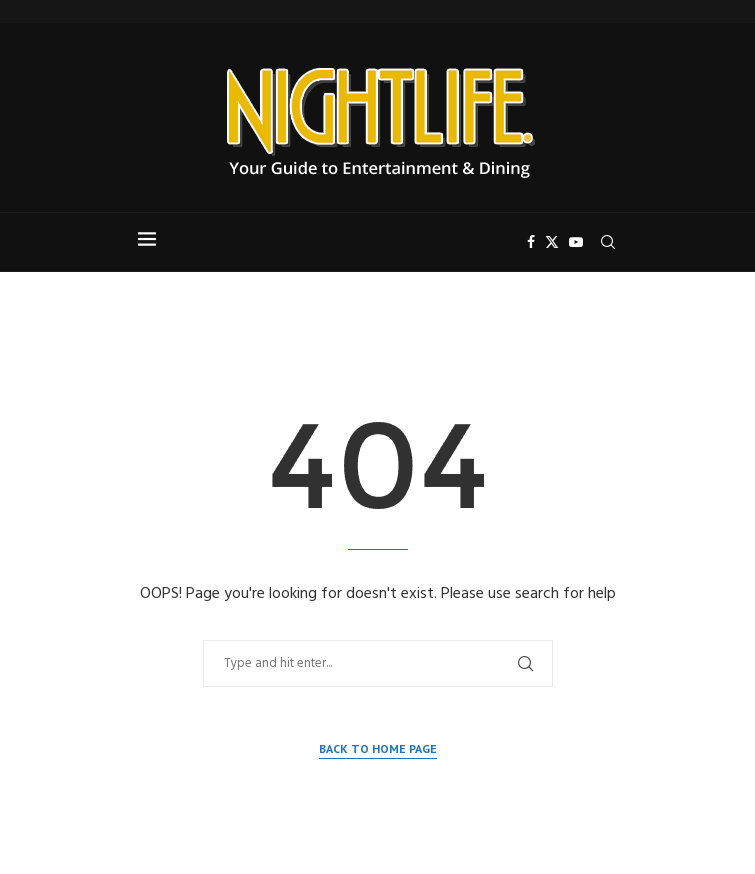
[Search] (608, 242)
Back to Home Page (378, 748)
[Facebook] (531, 242)
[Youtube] (576, 242)
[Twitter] (552, 242)
